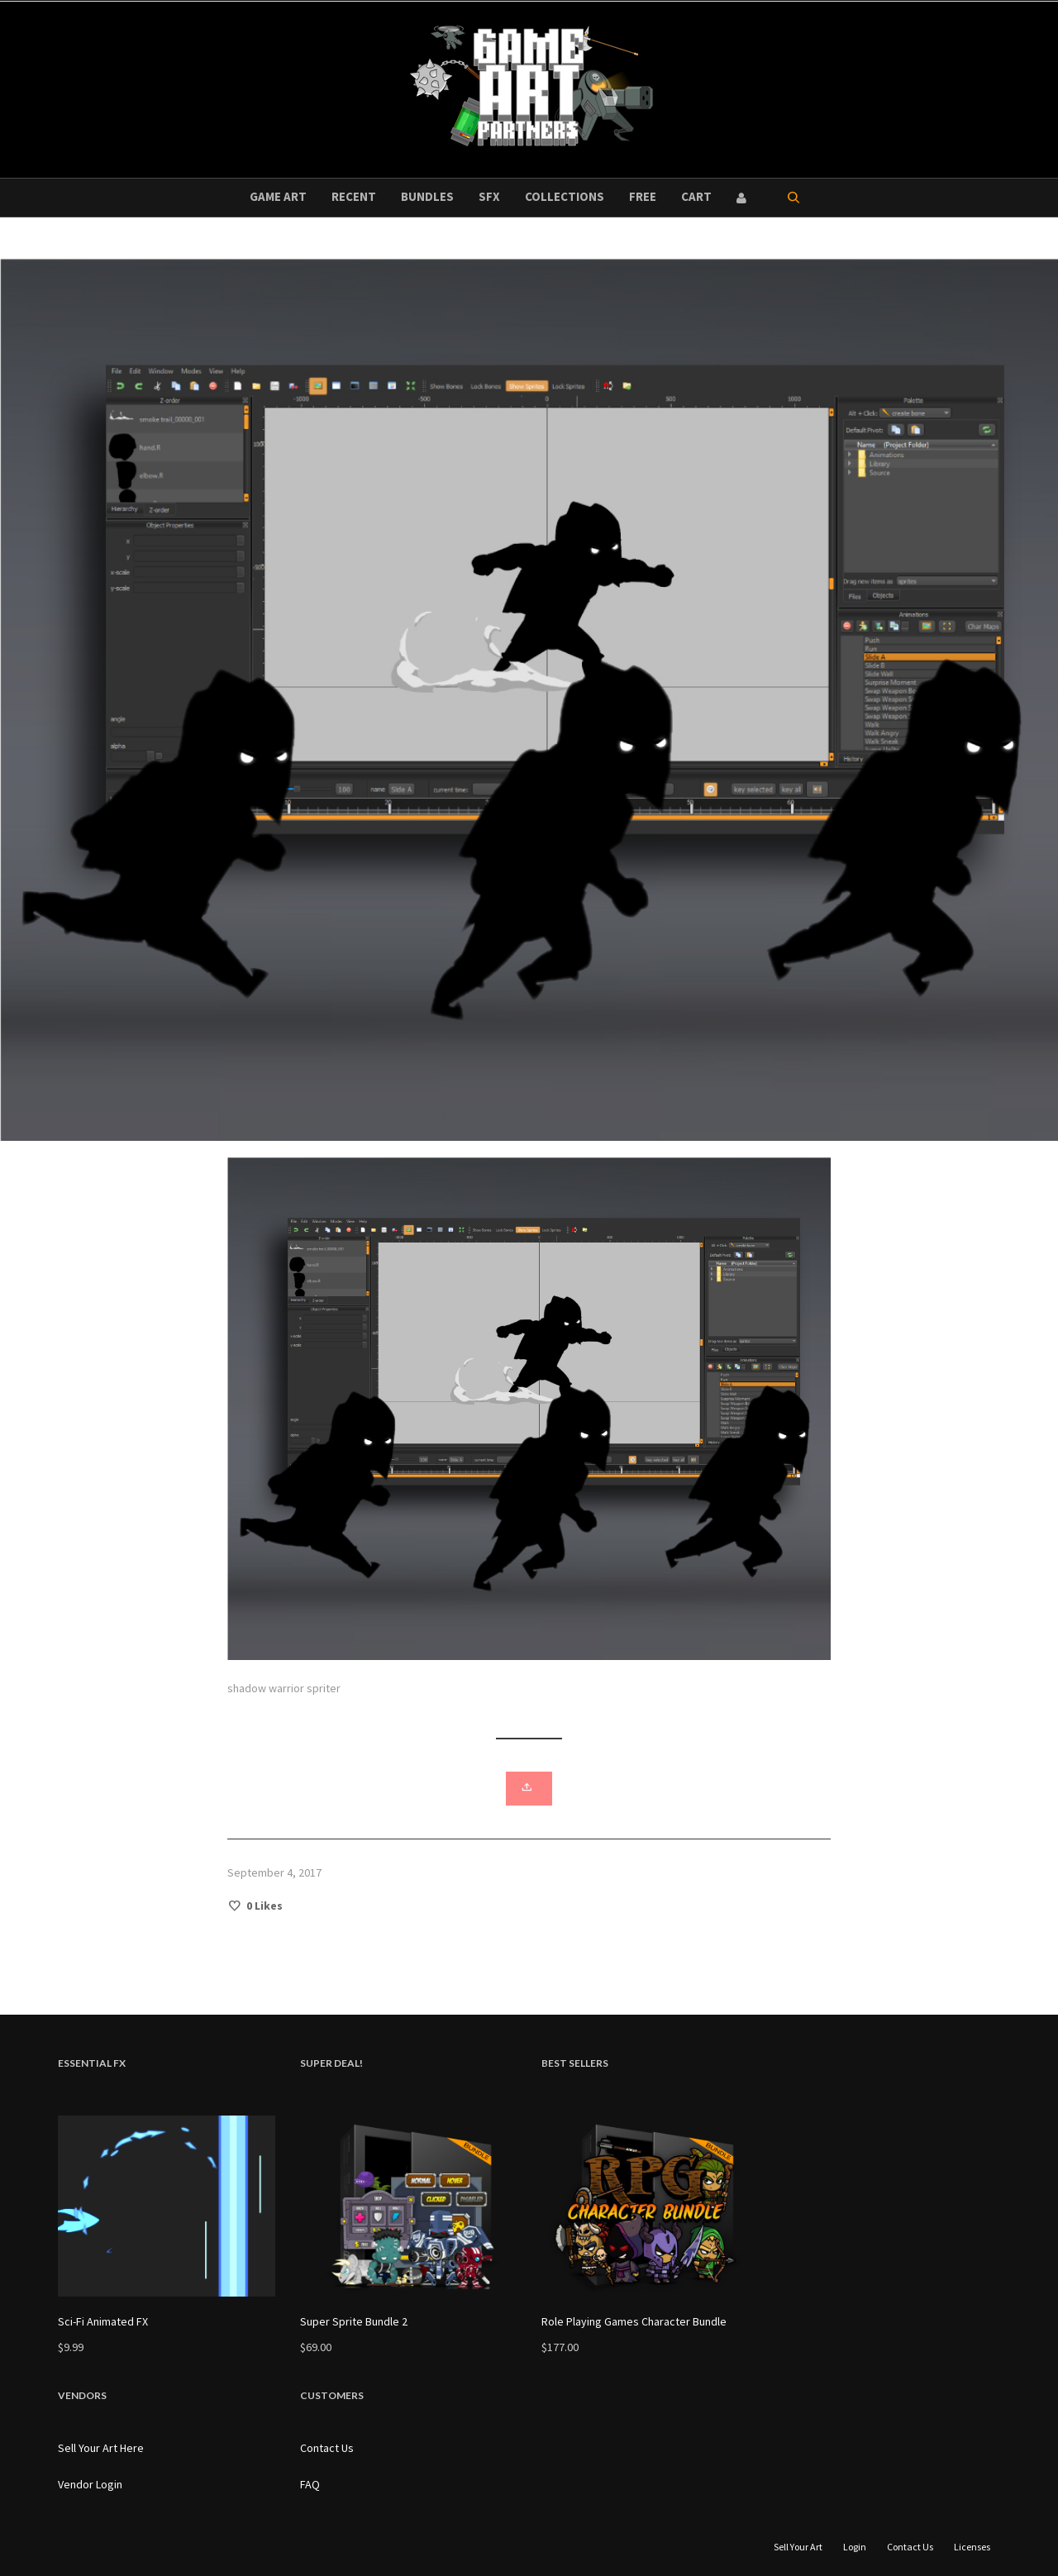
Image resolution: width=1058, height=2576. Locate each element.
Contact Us (327, 2447)
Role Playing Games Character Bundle (634, 2321)
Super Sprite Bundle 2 (353, 2321)
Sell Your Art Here (101, 2447)
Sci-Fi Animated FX (103, 2321)
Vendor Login (90, 2484)
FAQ (310, 2484)
